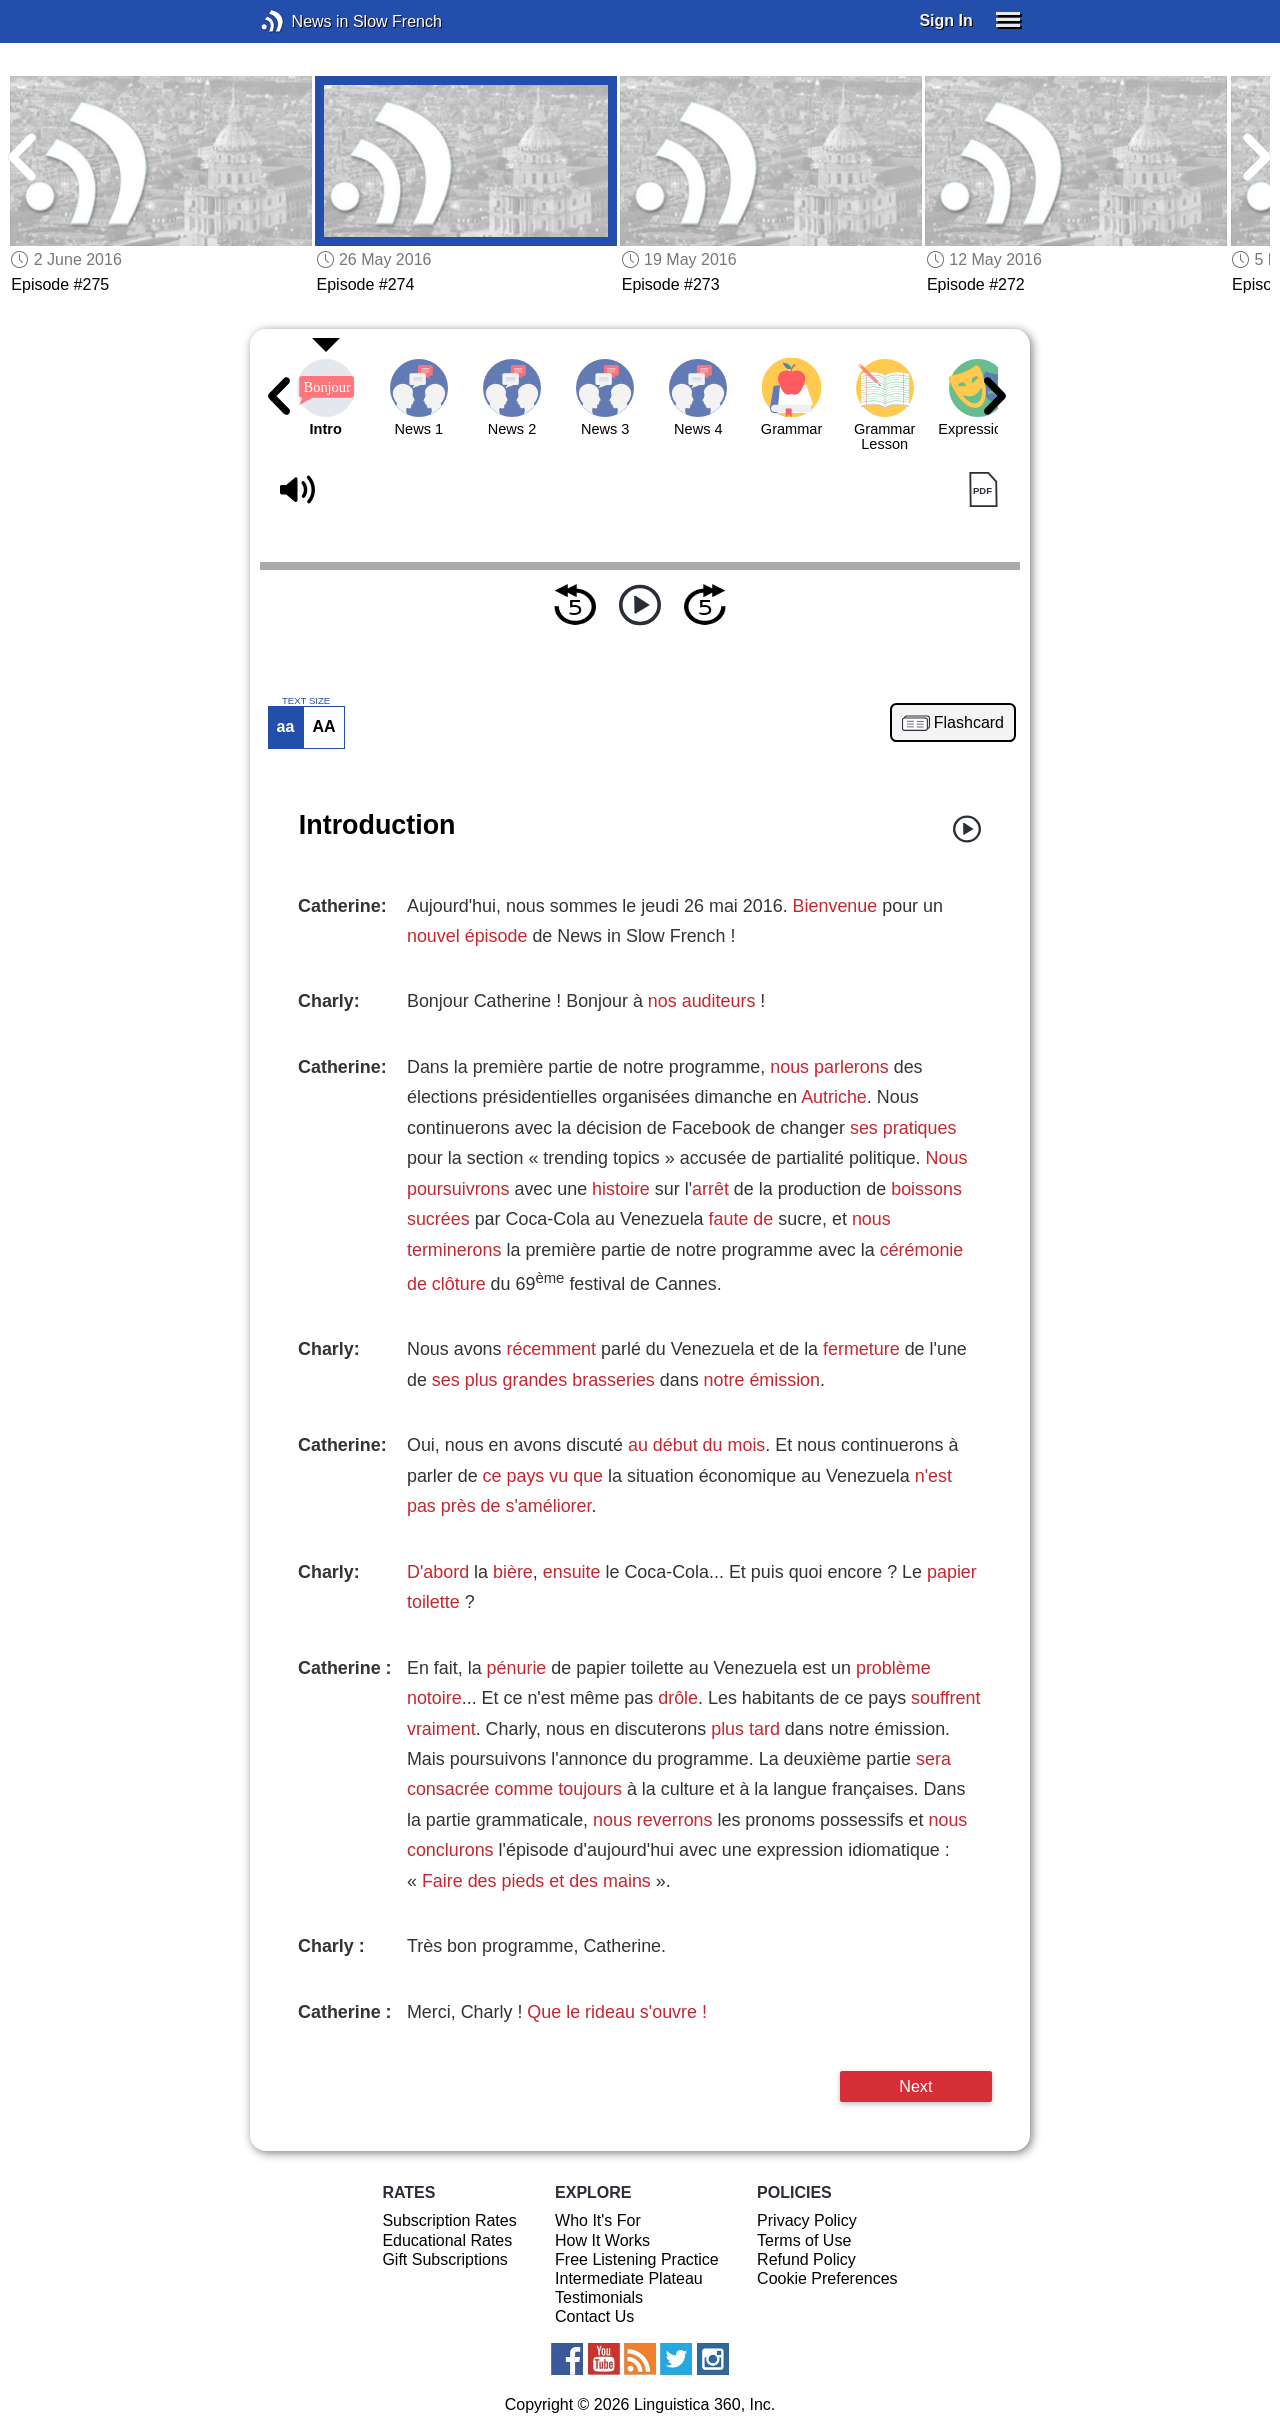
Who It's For (598, 2220)
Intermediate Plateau (629, 2278)
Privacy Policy (807, 2220)
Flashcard (969, 723)
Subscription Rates (449, 2220)
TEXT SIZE (306, 701)
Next (915, 2086)
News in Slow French (302, 21)
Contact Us (594, 2316)
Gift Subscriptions (444, 2259)
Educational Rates (447, 2240)
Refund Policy (806, 2259)
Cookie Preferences (827, 2278)
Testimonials (599, 2297)
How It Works (602, 2240)
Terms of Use (804, 2240)
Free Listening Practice (637, 2259)
